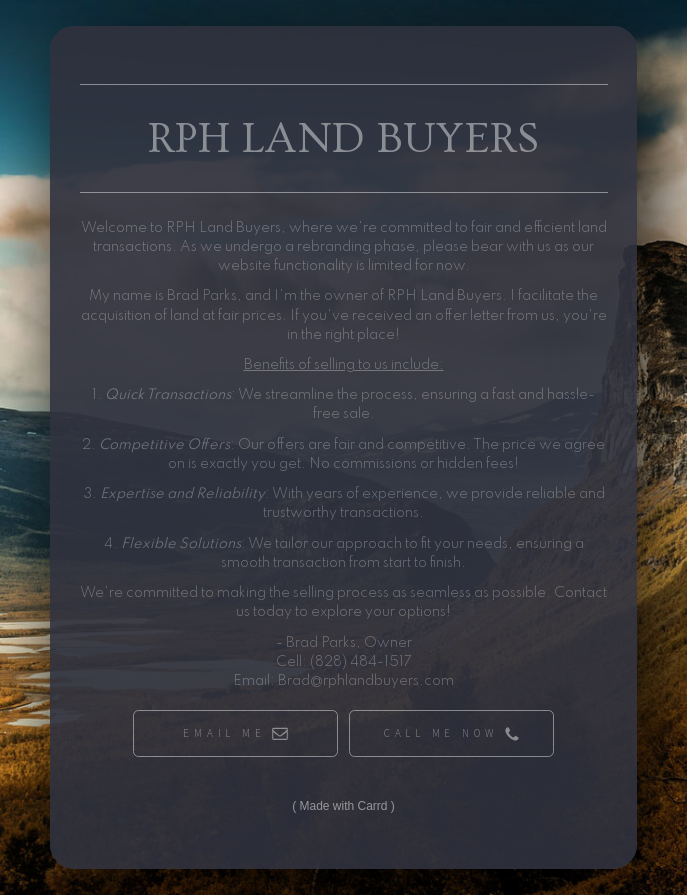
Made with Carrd (343, 806)
